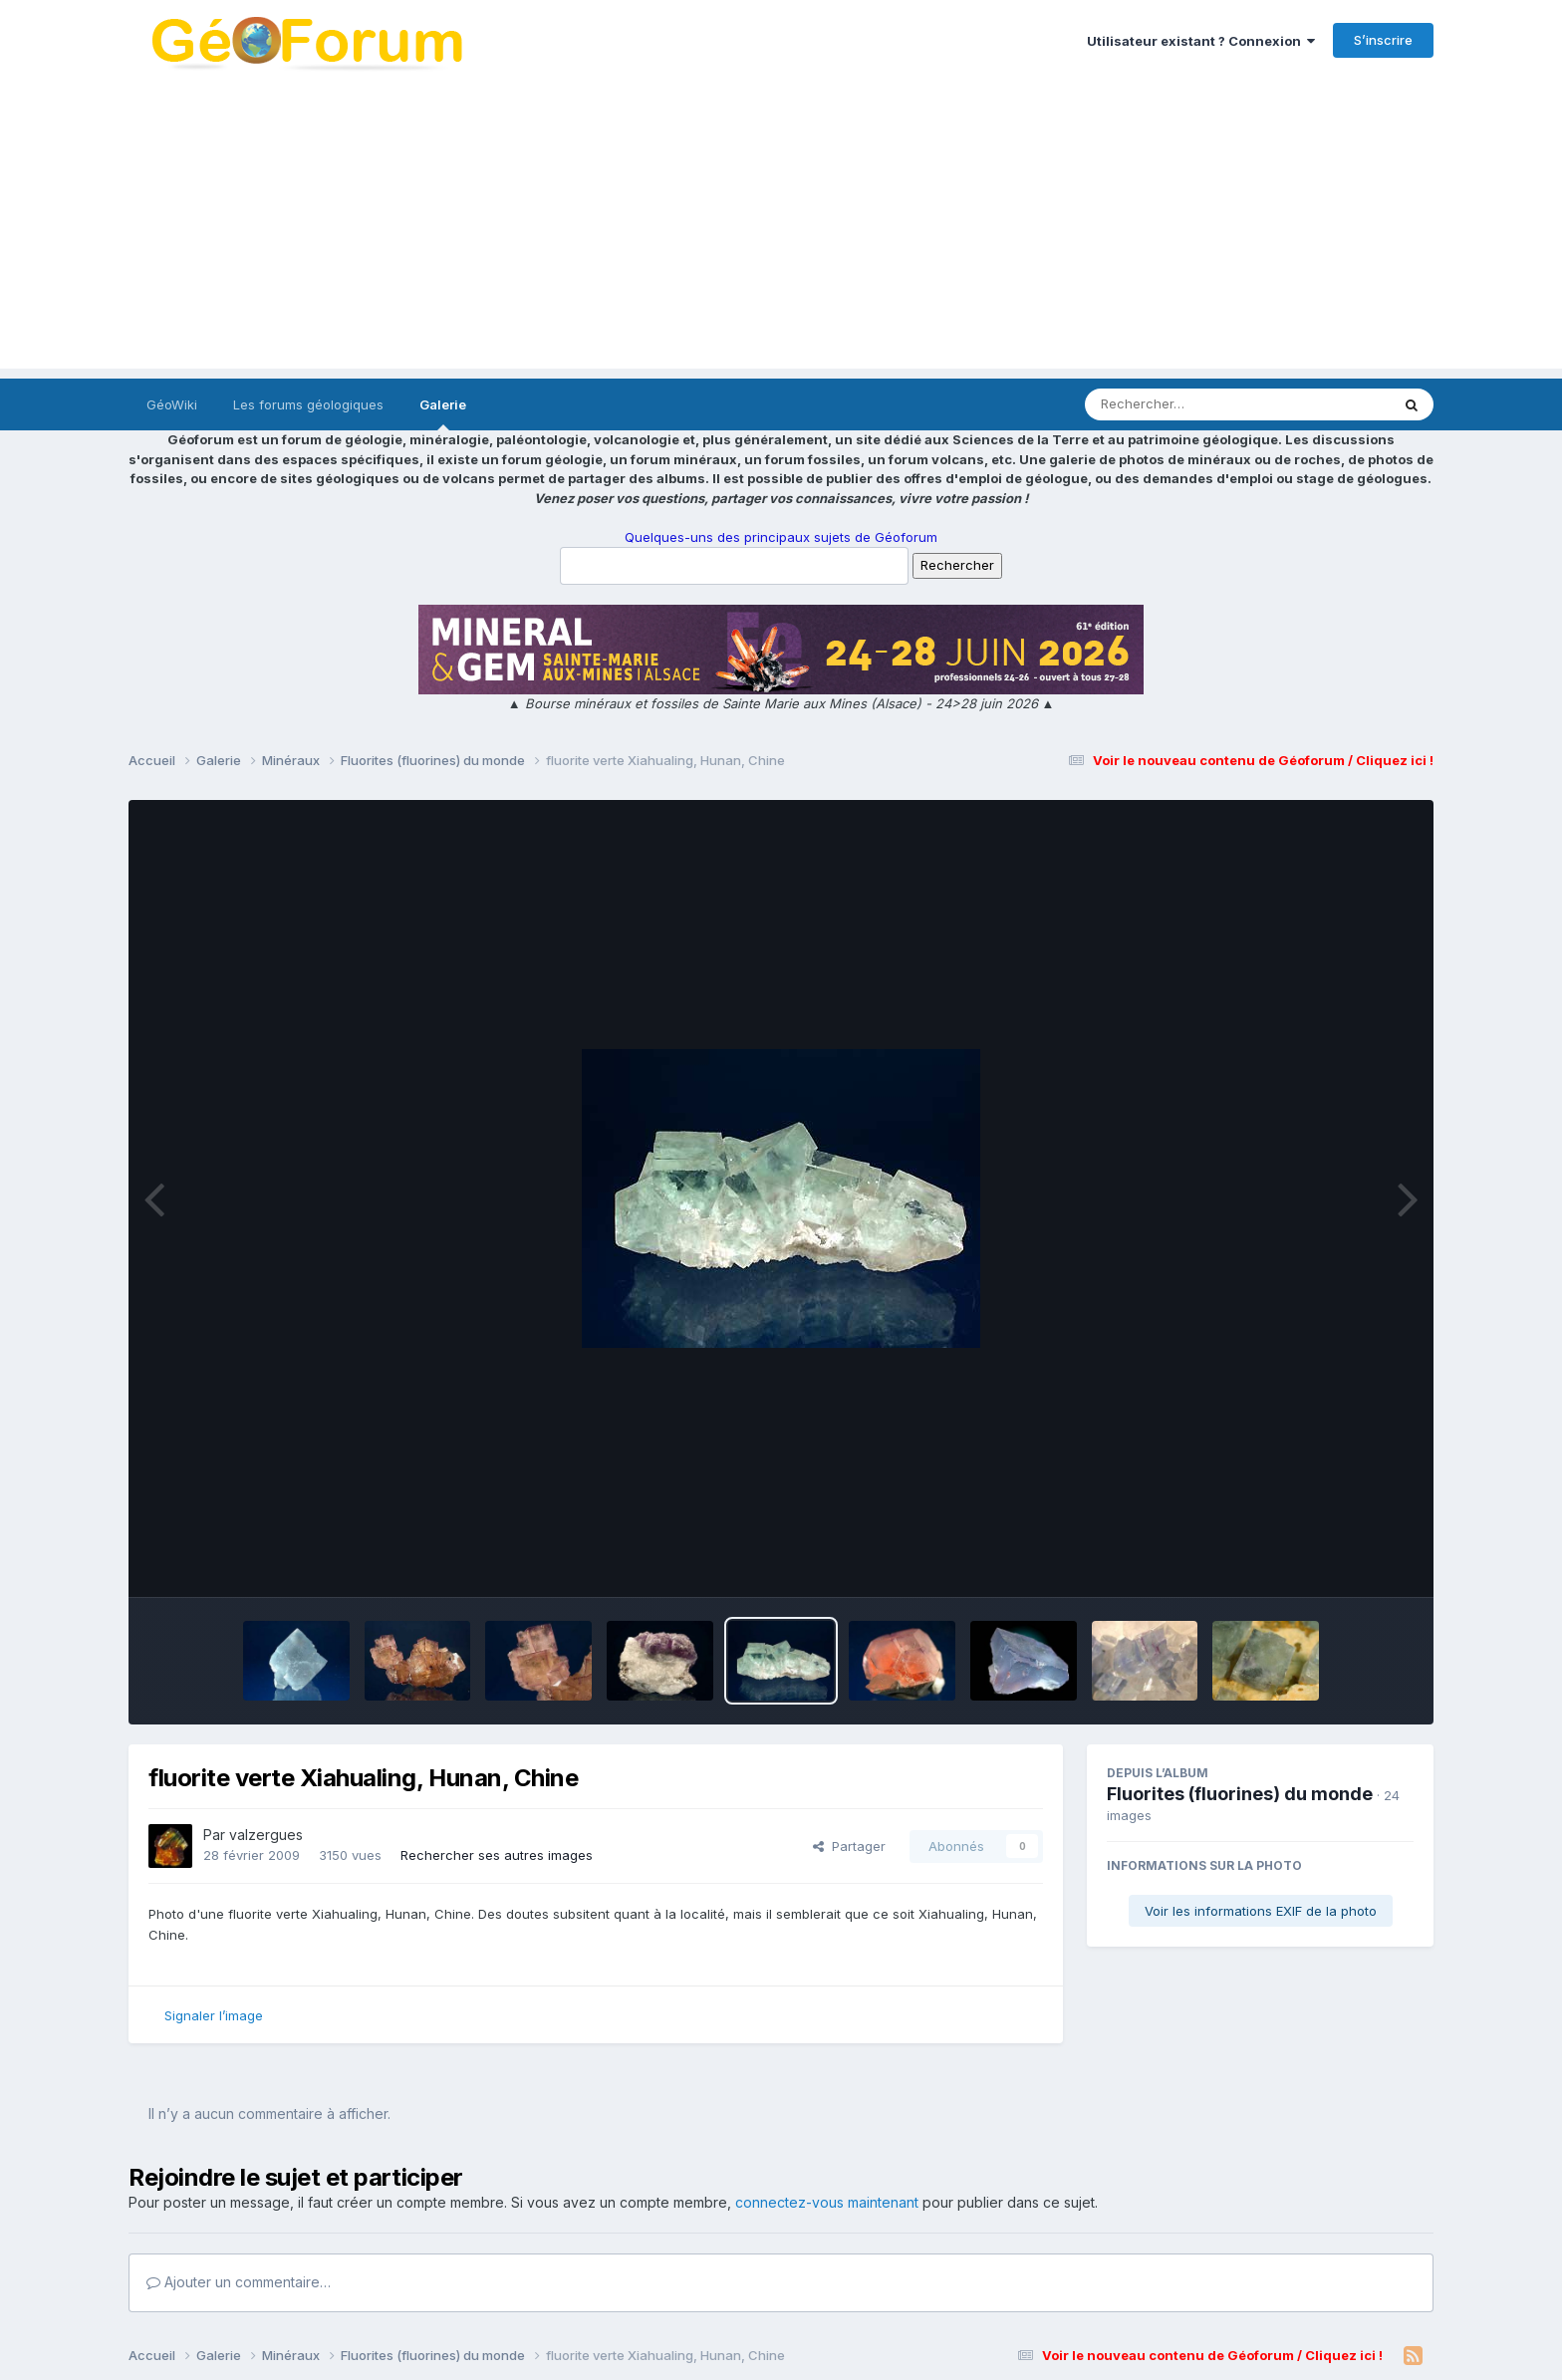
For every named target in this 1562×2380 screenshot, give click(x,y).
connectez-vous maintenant (826, 2202)
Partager (849, 1846)
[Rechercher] (1180, 404)
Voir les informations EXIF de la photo (1261, 1911)
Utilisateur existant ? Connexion (1201, 41)
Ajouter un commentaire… (238, 2281)
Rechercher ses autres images (496, 1855)
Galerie (442, 413)
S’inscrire (1383, 40)
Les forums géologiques (308, 404)
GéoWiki (171, 404)
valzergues (266, 1834)
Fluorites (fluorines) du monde (1240, 1793)
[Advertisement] (781, 229)
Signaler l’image (213, 2015)
